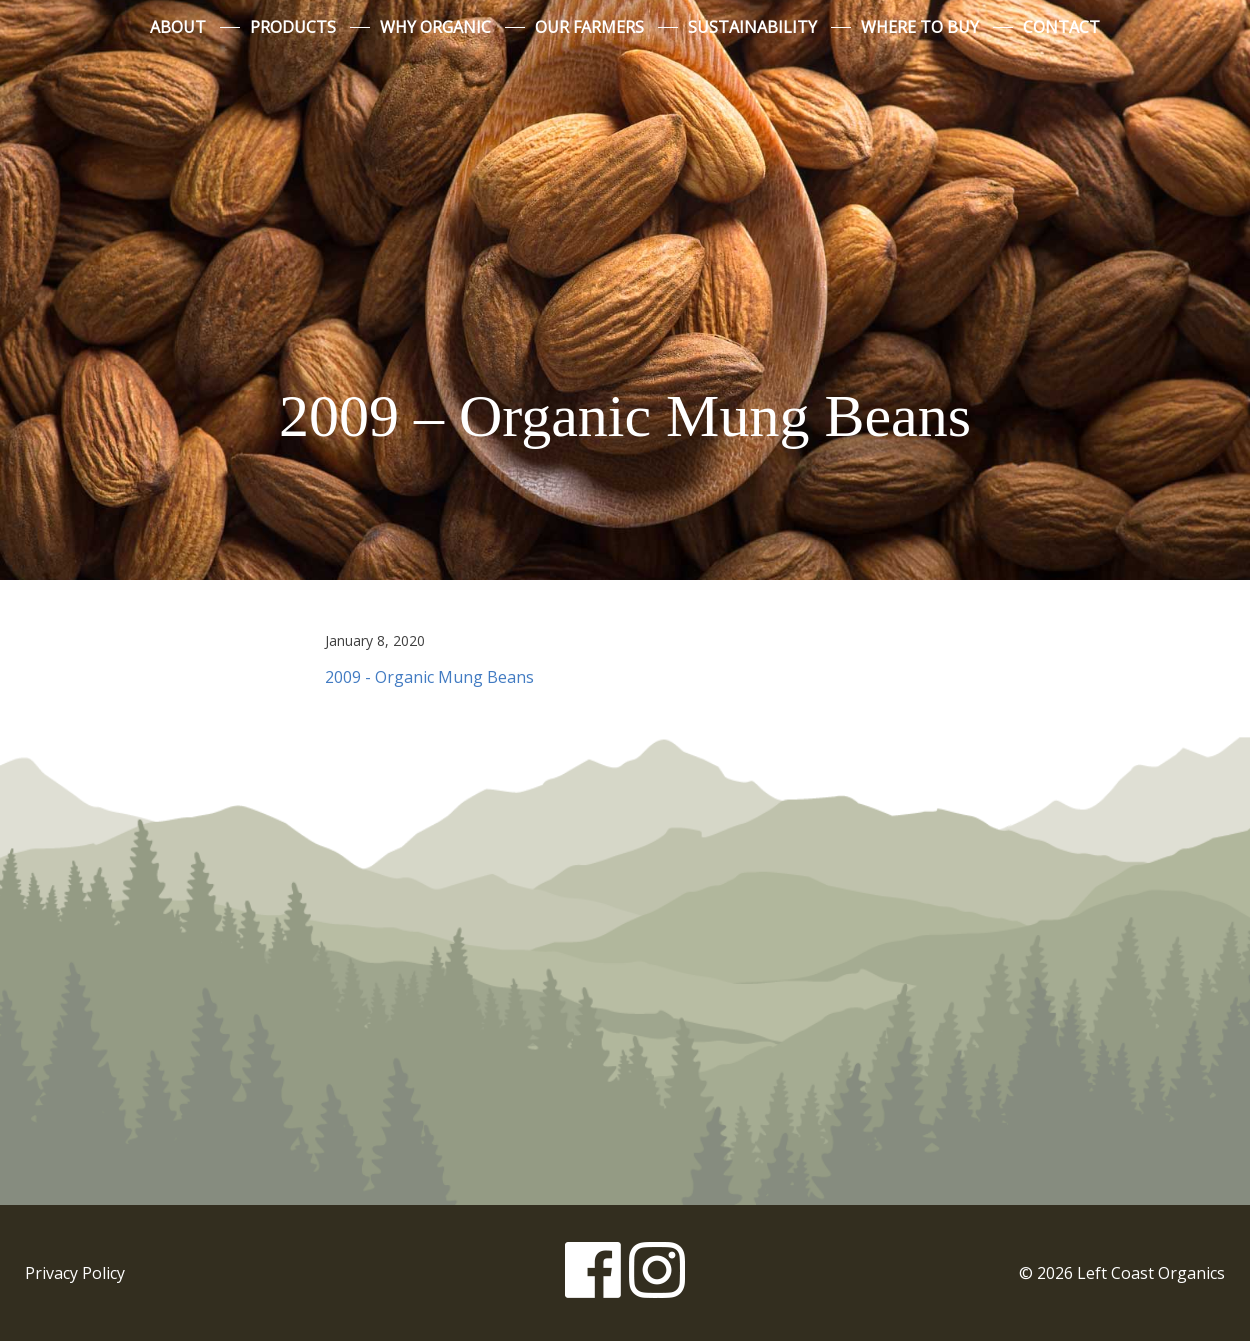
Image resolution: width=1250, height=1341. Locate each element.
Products (293, 27)
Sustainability (752, 27)
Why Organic (435, 27)
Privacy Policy (75, 1273)
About (178, 27)
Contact (1061, 27)
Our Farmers (589, 27)
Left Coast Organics (625, 213)
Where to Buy (920, 27)
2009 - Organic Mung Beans (429, 677)
